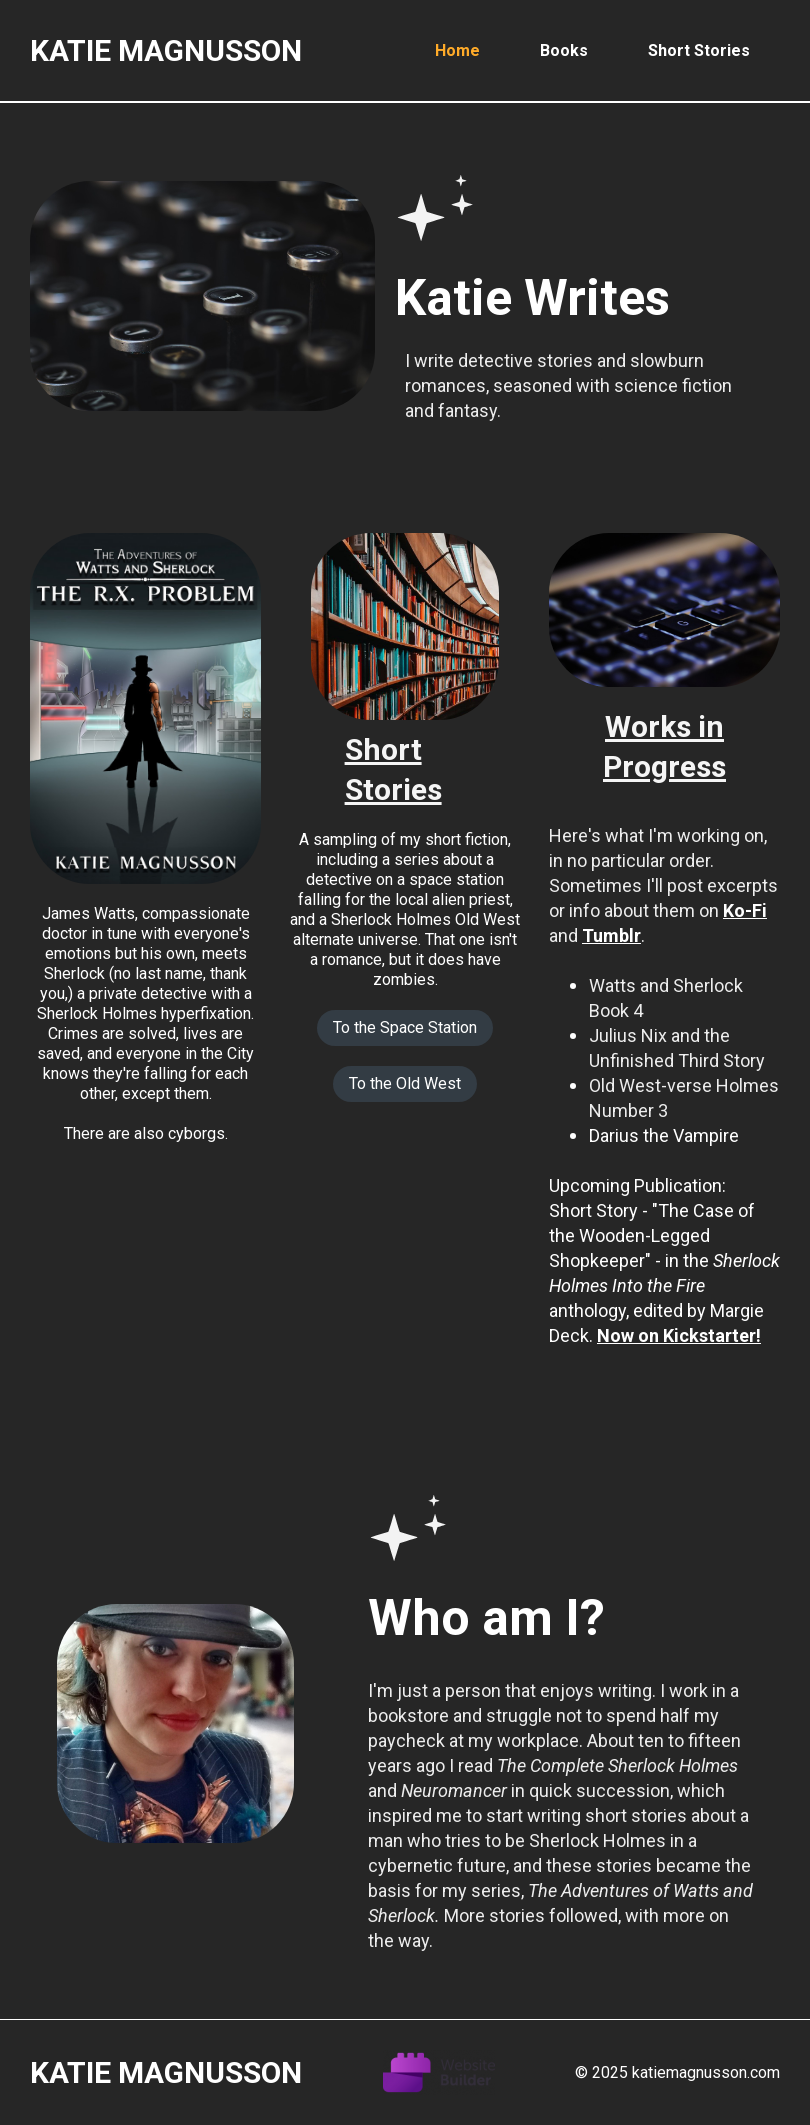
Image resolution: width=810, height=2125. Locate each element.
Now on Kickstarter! (679, 1335)
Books (564, 50)
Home (457, 50)
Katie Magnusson (166, 50)
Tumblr (611, 935)
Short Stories (699, 50)
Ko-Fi (745, 910)
